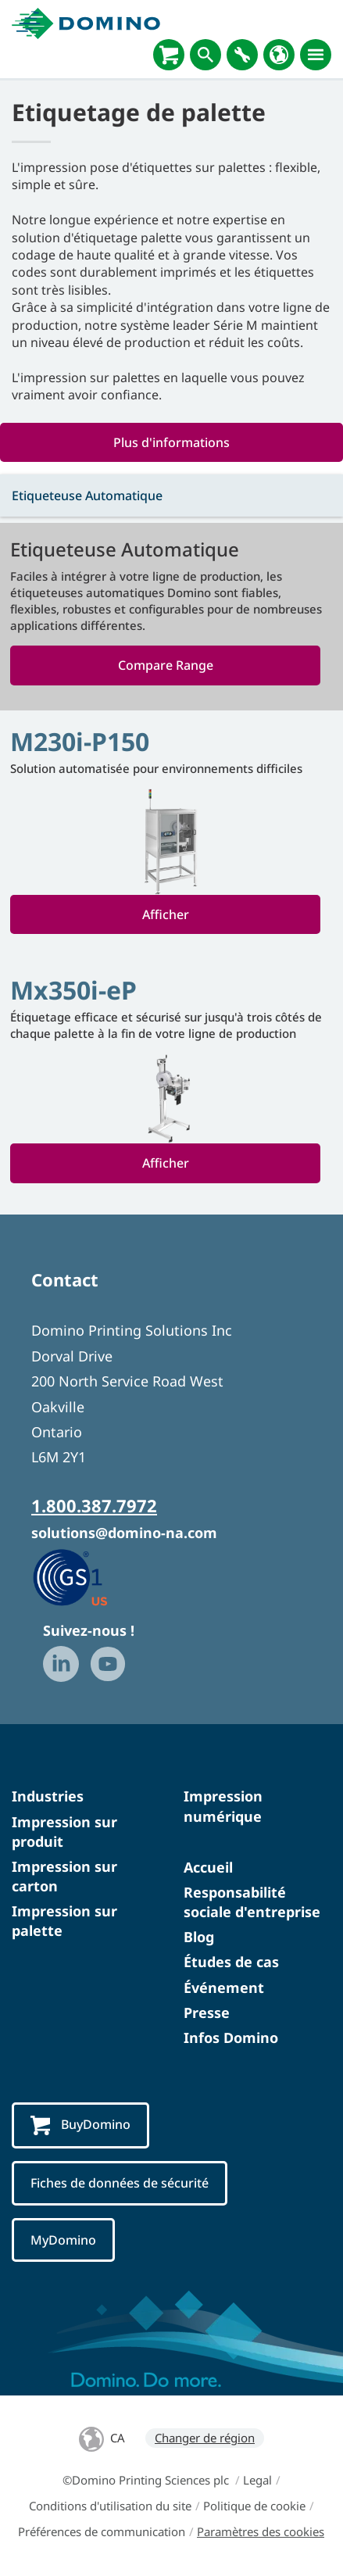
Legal (257, 2480)
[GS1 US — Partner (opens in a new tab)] (86, 1576)
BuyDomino (80, 2125)
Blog (199, 1936)
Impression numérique (223, 1806)
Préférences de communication (101, 2531)
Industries (48, 1796)
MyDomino (63, 2240)
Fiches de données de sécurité (119, 2182)
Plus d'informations (171, 442)
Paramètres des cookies (260, 2531)
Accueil (208, 1867)
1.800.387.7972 (94, 1505)
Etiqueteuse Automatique (87, 495)
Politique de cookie (254, 2505)
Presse (207, 2012)
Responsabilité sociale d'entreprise (252, 1902)
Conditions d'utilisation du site (110, 2505)
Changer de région (205, 2437)
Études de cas (231, 1961)
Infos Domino (231, 2037)
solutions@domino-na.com (124, 1532)
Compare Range (165, 665)
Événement (224, 1987)
